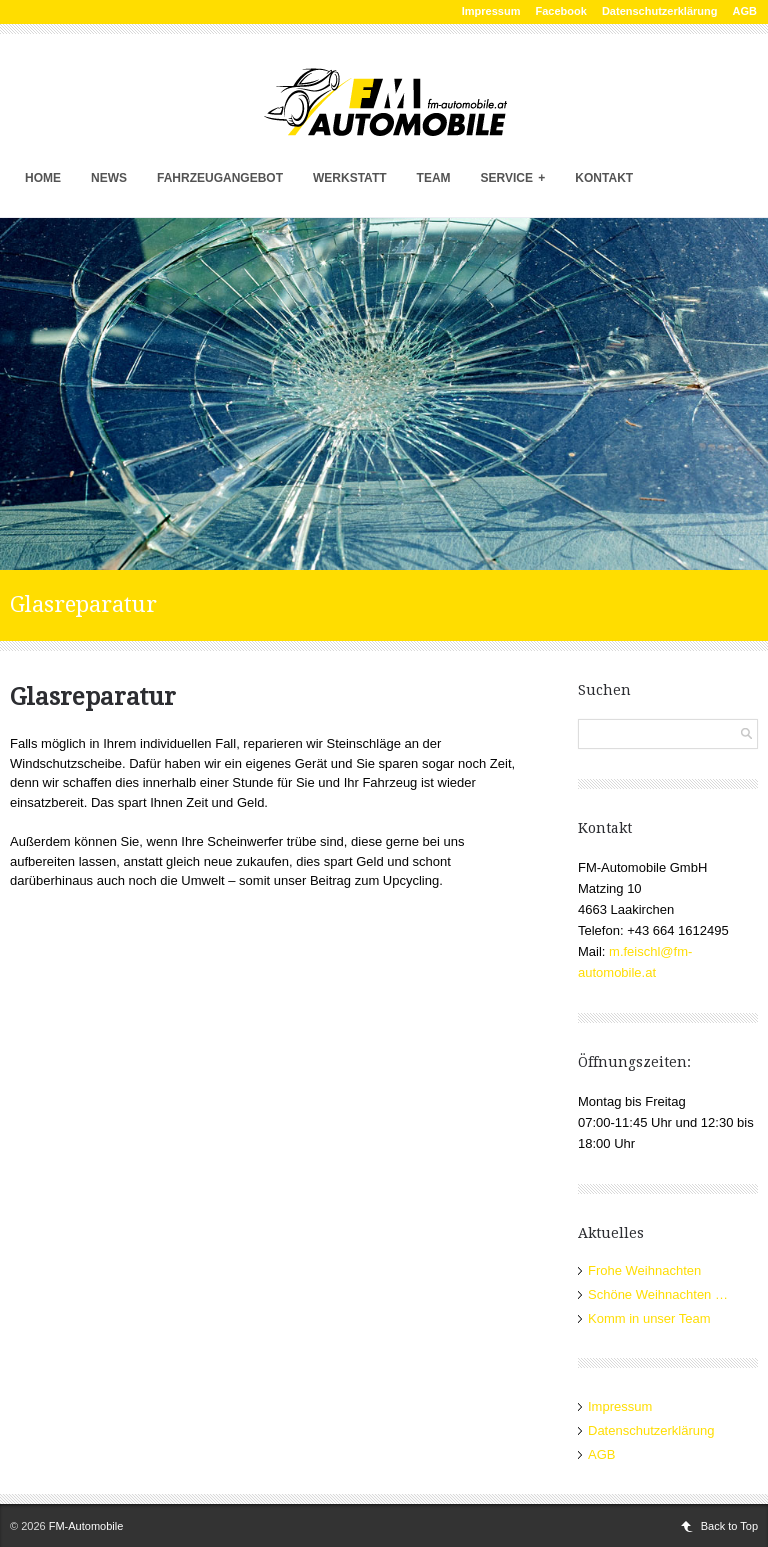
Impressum (491, 11)
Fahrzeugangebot (220, 178)
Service (513, 178)
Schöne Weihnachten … (658, 1294)
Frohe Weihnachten (644, 1270)
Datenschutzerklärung (660, 11)
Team (434, 178)
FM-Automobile (86, 1526)
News (109, 178)
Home (43, 178)
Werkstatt (350, 178)
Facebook (561, 11)
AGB (745, 11)
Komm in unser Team (649, 1318)
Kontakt (604, 178)
